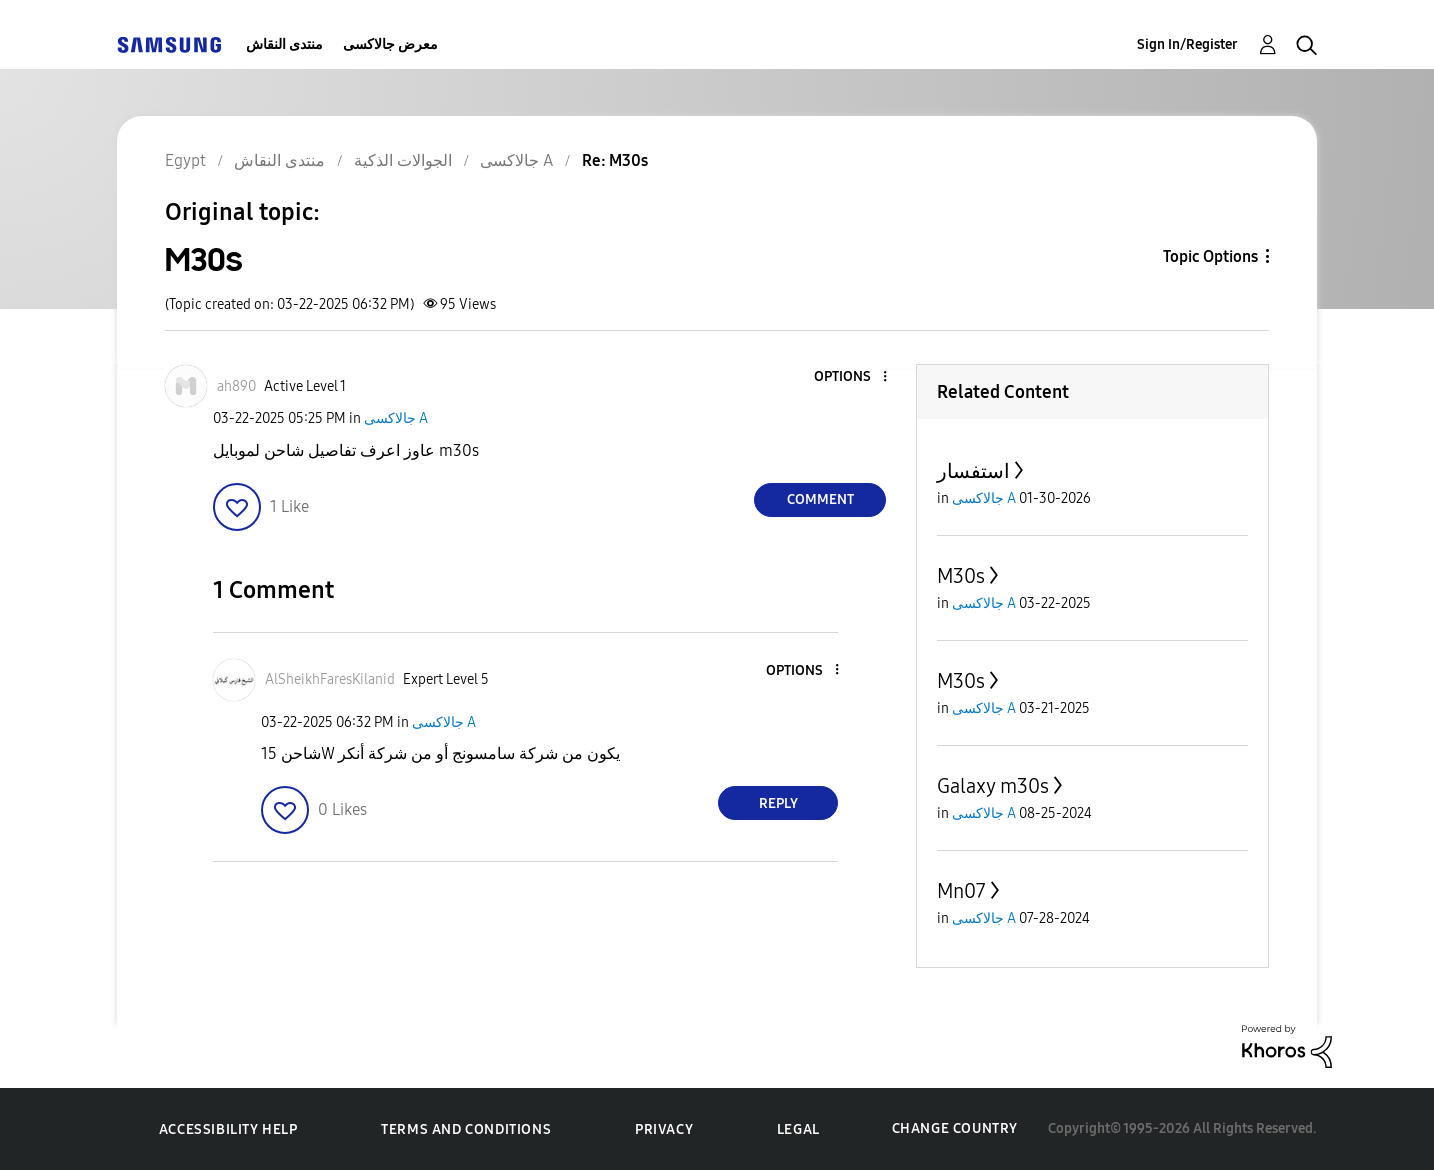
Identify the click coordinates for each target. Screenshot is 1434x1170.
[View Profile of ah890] (236, 386)
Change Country (955, 1128)
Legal (798, 1129)
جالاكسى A (396, 418)
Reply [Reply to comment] (778, 803)
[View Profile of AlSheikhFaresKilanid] (330, 679)
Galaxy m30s (993, 786)
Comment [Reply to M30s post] (820, 499)
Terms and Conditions (466, 1129)
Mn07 (961, 891)
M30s (961, 576)
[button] (852, 377)
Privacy (664, 1129)
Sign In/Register (1187, 44)
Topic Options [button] (1210, 256)
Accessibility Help (228, 1129)
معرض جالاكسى (390, 44)
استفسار (973, 471)
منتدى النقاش (284, 44)
